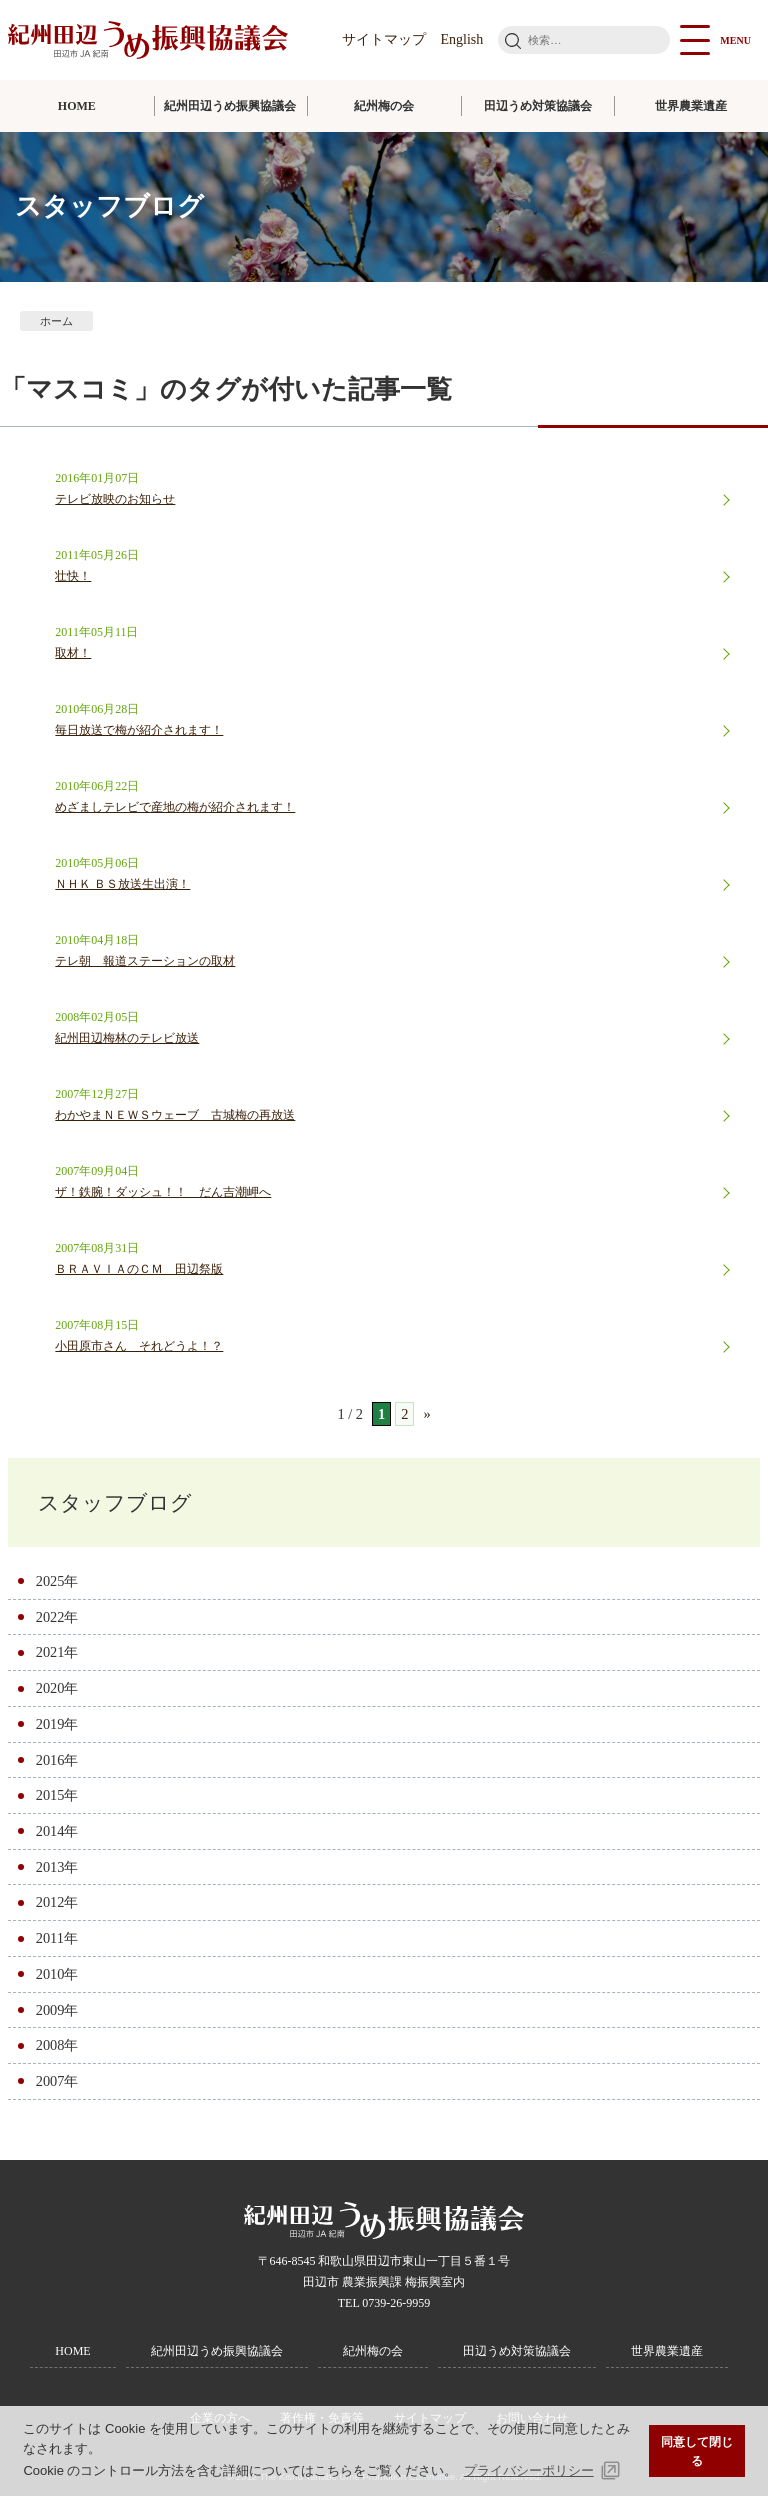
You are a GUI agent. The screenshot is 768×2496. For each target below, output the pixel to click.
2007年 (57, 2081)
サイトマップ (384, 39)
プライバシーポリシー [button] (529, 2470)
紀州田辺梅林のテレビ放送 (127, 1038)
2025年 (57, 1581)
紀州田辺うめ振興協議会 (230, 106)
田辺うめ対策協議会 (538, 106)
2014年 (57, 1831)
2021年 (57, 1652)
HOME (77, 106)
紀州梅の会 (384, 106)
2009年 (57, 2010)
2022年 (57, 1617)
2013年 (57, 1867)
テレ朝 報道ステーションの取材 (145, 961)
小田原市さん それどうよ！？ (139, 1346)
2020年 (57, 1688)
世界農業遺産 (691, 106)
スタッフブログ (115, 1502)
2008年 (57, 2045)
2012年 (57, 1902)
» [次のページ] (426, 1414)
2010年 (57, 1974)
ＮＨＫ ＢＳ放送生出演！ (122, 884)
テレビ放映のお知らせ (115, 499)
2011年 (57, 1938)
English (462, 39)
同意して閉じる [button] (697, 2451)
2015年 (57, 1795)
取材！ (73, 653)
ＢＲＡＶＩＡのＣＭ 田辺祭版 (139, 1269)
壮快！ (73, 576)
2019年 (57, 1724)
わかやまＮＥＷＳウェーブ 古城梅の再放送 (175, 1115)
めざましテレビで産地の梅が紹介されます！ (175, 807)
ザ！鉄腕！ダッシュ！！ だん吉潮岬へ (163, 1192)
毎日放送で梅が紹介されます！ (139, 730)
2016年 (57, 1760)
